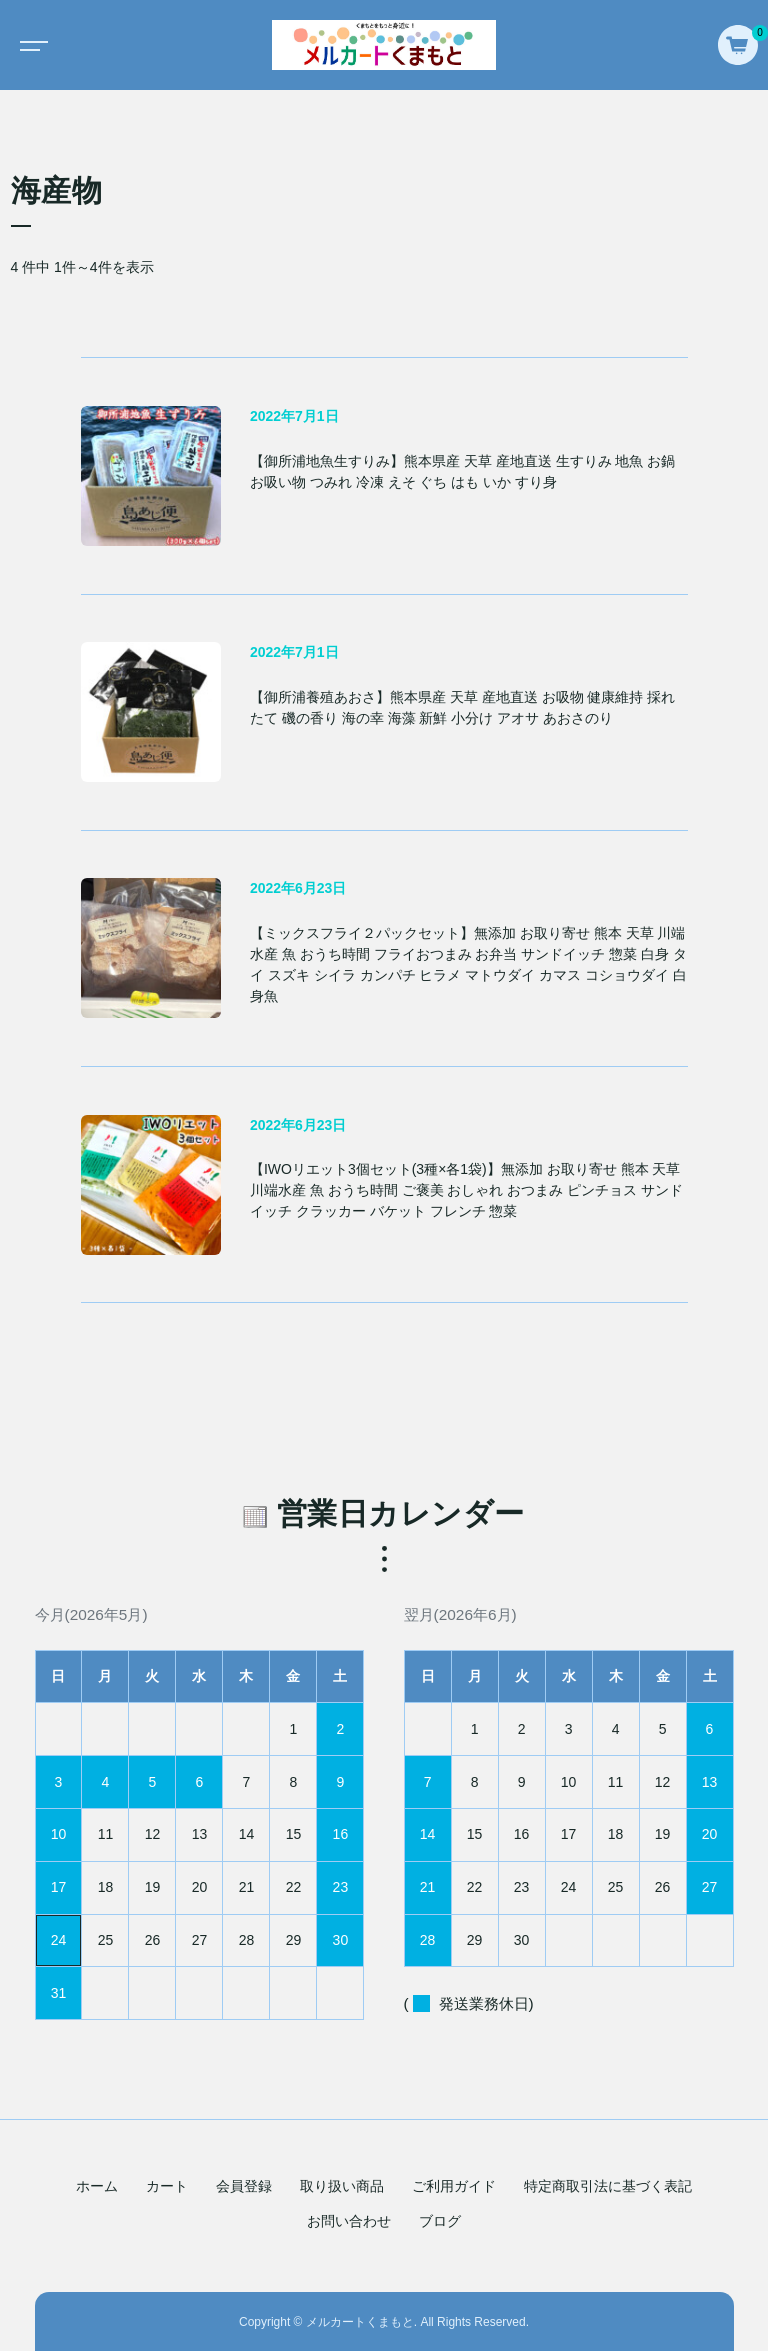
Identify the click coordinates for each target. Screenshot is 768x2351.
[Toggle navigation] (30, 45)
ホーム (97, 2186)
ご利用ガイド (454, 2186)
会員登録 (244, 2186)
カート (167, 2186)
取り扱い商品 (342, 2186)
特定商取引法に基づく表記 (608, 2186)
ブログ (440, 2221)
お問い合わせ (349, 2221)
